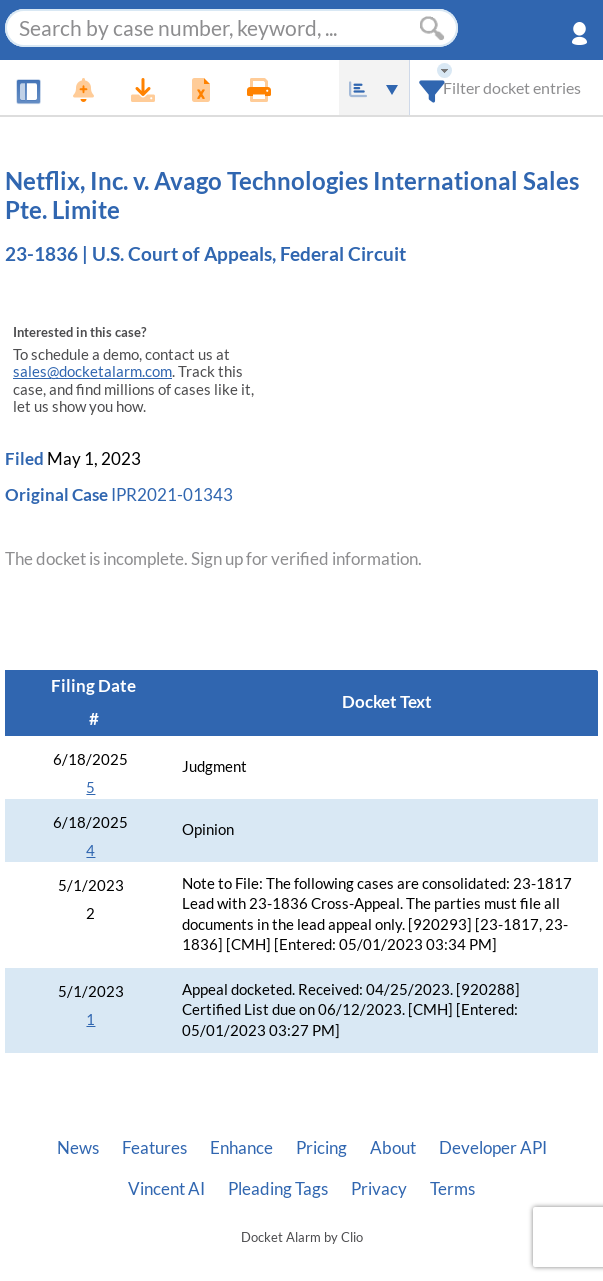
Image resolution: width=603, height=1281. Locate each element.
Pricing (321, 1148)
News (78, 1148)
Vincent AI (166, 1189)
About (393, 1148)
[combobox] (432, 87)
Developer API (493, 1148)
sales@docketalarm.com (92, 371)
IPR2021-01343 (172, 494)
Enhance (241, 1148)
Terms (452, 1189)
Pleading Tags (278, 1189)
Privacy (379, 1189)
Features (154, 1148)
